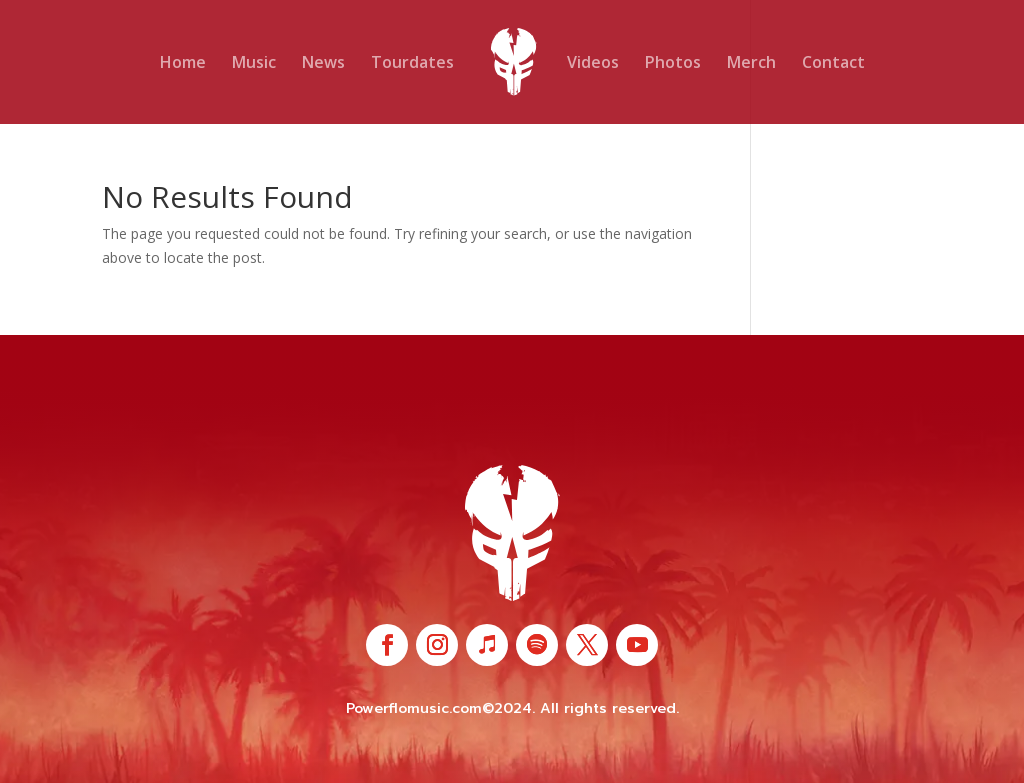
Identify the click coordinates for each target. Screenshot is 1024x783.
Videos (593, 64)
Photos (673, 64)
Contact (833, 64)
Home (183, 64)
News (323, 64)
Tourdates (412, 64)
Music (254, 64)
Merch (751, 64)
